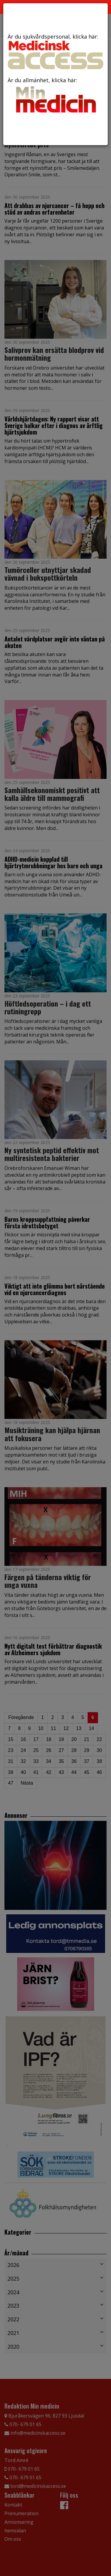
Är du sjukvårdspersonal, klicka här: (55, 51)
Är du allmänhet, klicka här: (55, 96)
